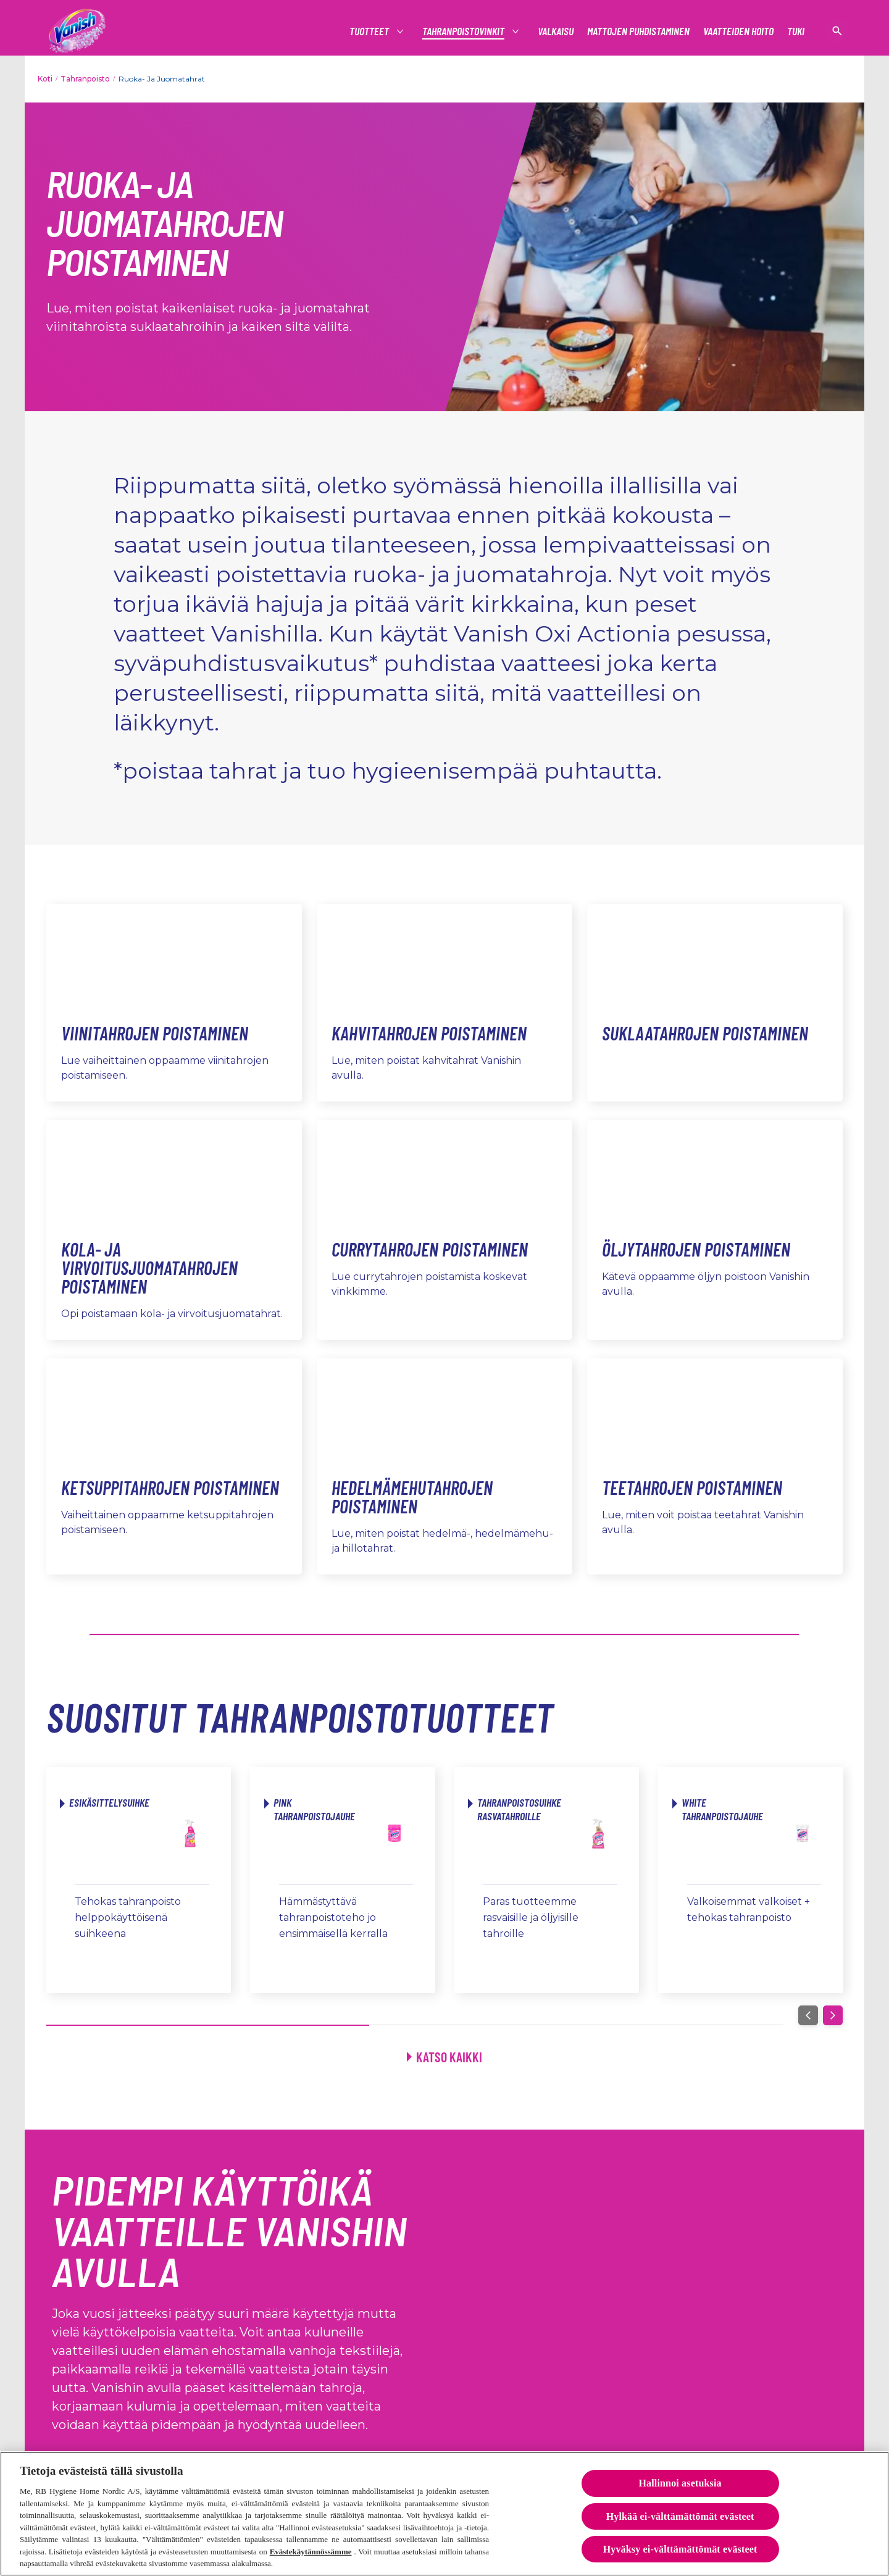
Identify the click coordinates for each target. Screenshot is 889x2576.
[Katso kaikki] (444, 2057)
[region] (444, 2513)
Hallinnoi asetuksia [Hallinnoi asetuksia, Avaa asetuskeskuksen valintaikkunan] (679, 2483)
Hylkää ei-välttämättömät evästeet (680, 2516)
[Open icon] (837, 31)
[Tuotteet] (370, 31)
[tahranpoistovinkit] (464, 31)
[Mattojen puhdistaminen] (638, 31)
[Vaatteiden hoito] (738, 31)
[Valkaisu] (555, 31)
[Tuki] (796, 31)
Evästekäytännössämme (311, 2551)
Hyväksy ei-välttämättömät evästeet (680, 2549)
